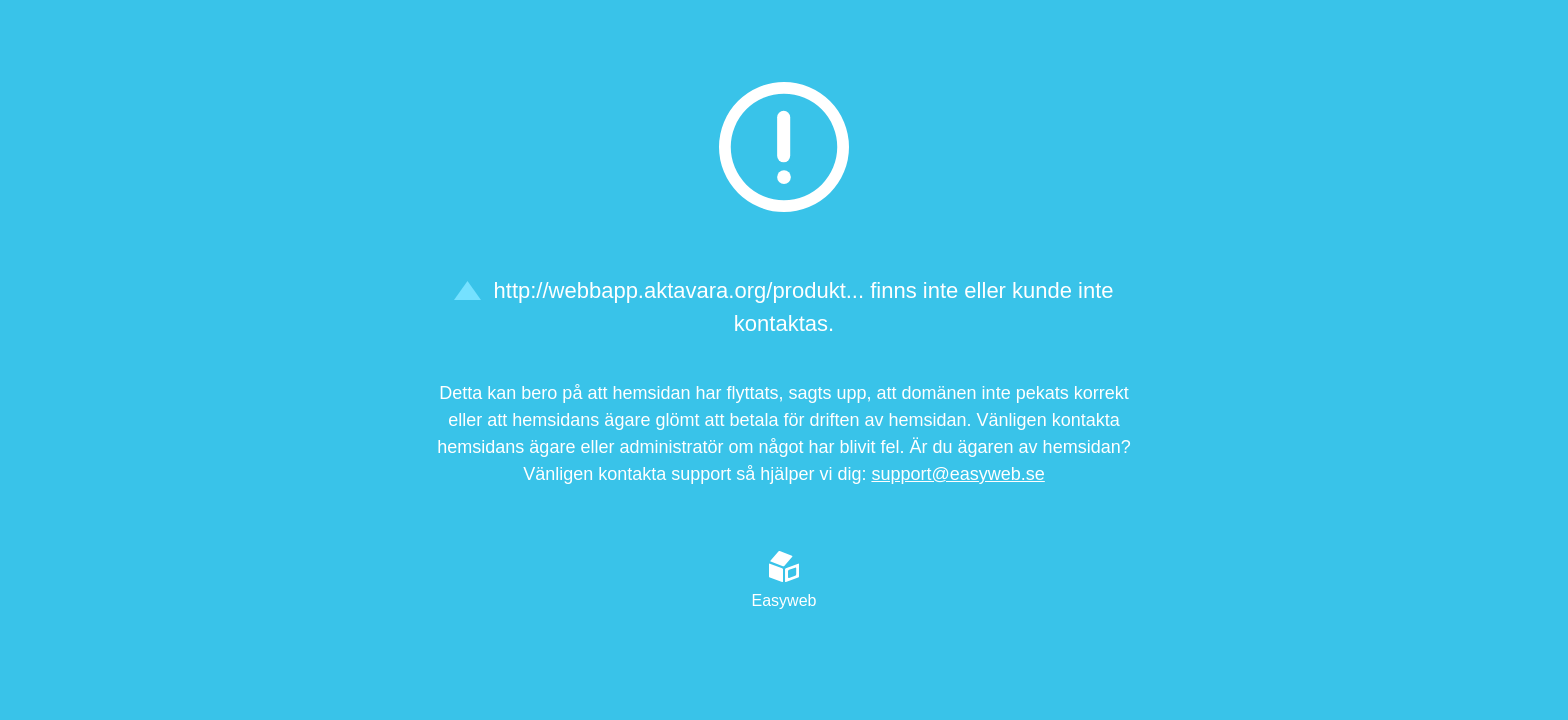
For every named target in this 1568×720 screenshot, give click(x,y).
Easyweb (784, 580)
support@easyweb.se (957, 474)
